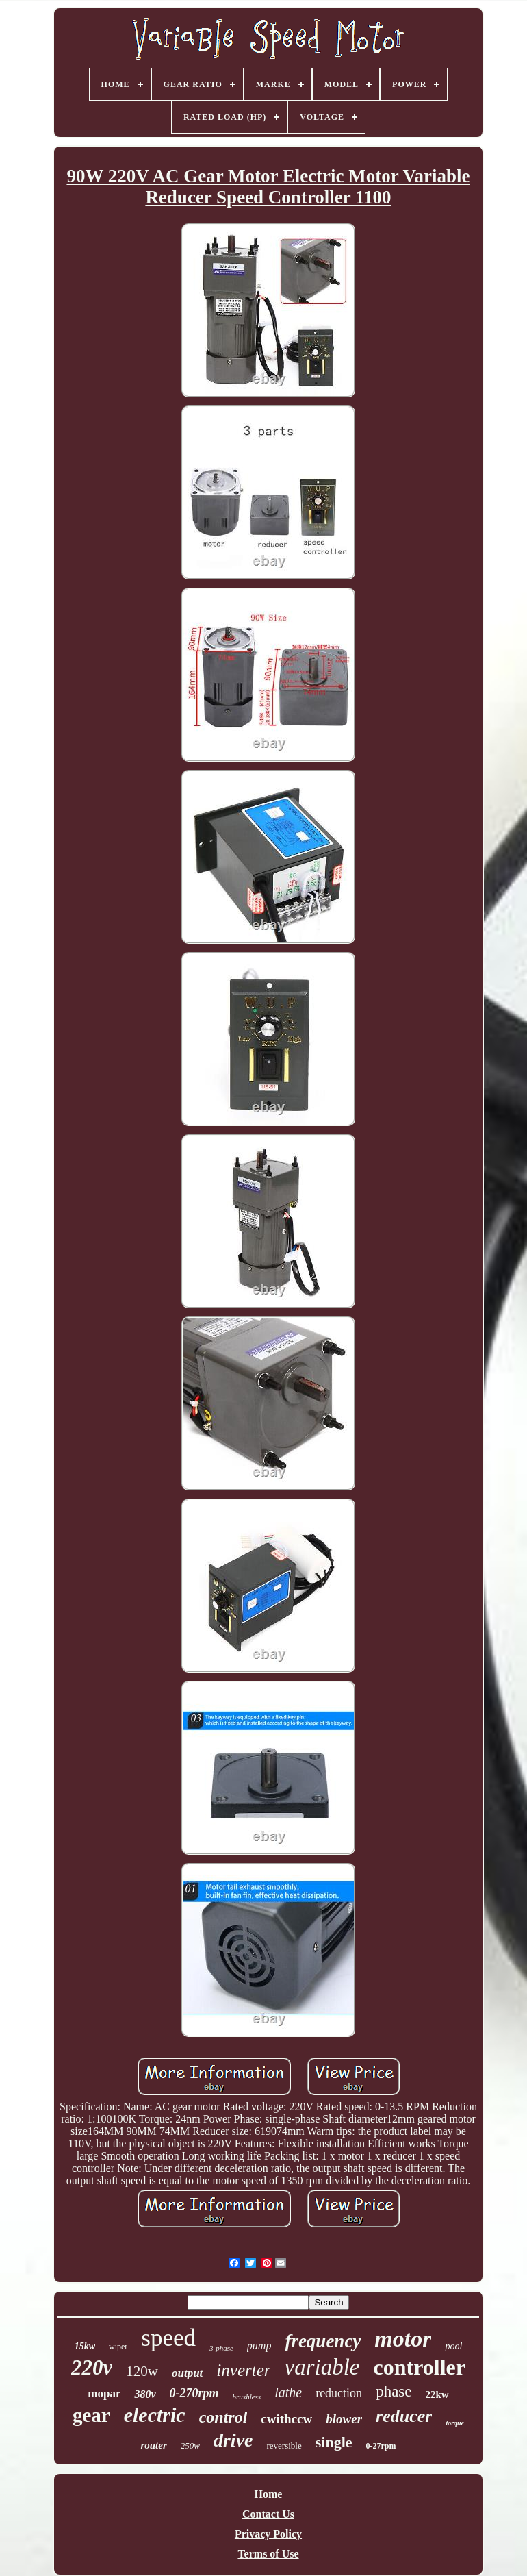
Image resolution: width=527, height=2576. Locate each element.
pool (453, 2346)
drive (233, 2440)
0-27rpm (381, 2446)
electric (154, 2414)
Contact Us (268, 2514)
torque (455, 2423)
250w (190, 2445)
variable (321, 2367)
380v (144, 2394)
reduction (339, 2393)
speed (168, 2338)
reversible (283, 2445)
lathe (288, 2392)
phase (393, 2391)
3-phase (221, 2348)
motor (402, 2338)
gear (91, 2415)
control (223, 2417)
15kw (85, 2346)
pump (259, 2345)
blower (344, 2419)
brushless (247, 2396)
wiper (118, 2346)
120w (142, 2371)
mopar (104, 2393)
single (334, 2442)
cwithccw (286, 2419)
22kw (437, 2394)
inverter (243, 2370)
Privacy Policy (268, 2534)
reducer (404, 2416)
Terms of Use (267, 2554)
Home (269, 2494)
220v (91, 2367)
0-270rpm (194, 2393)
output (187, 2372)
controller (419, 2367)
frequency (323, 2341)
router (153, 2445)
